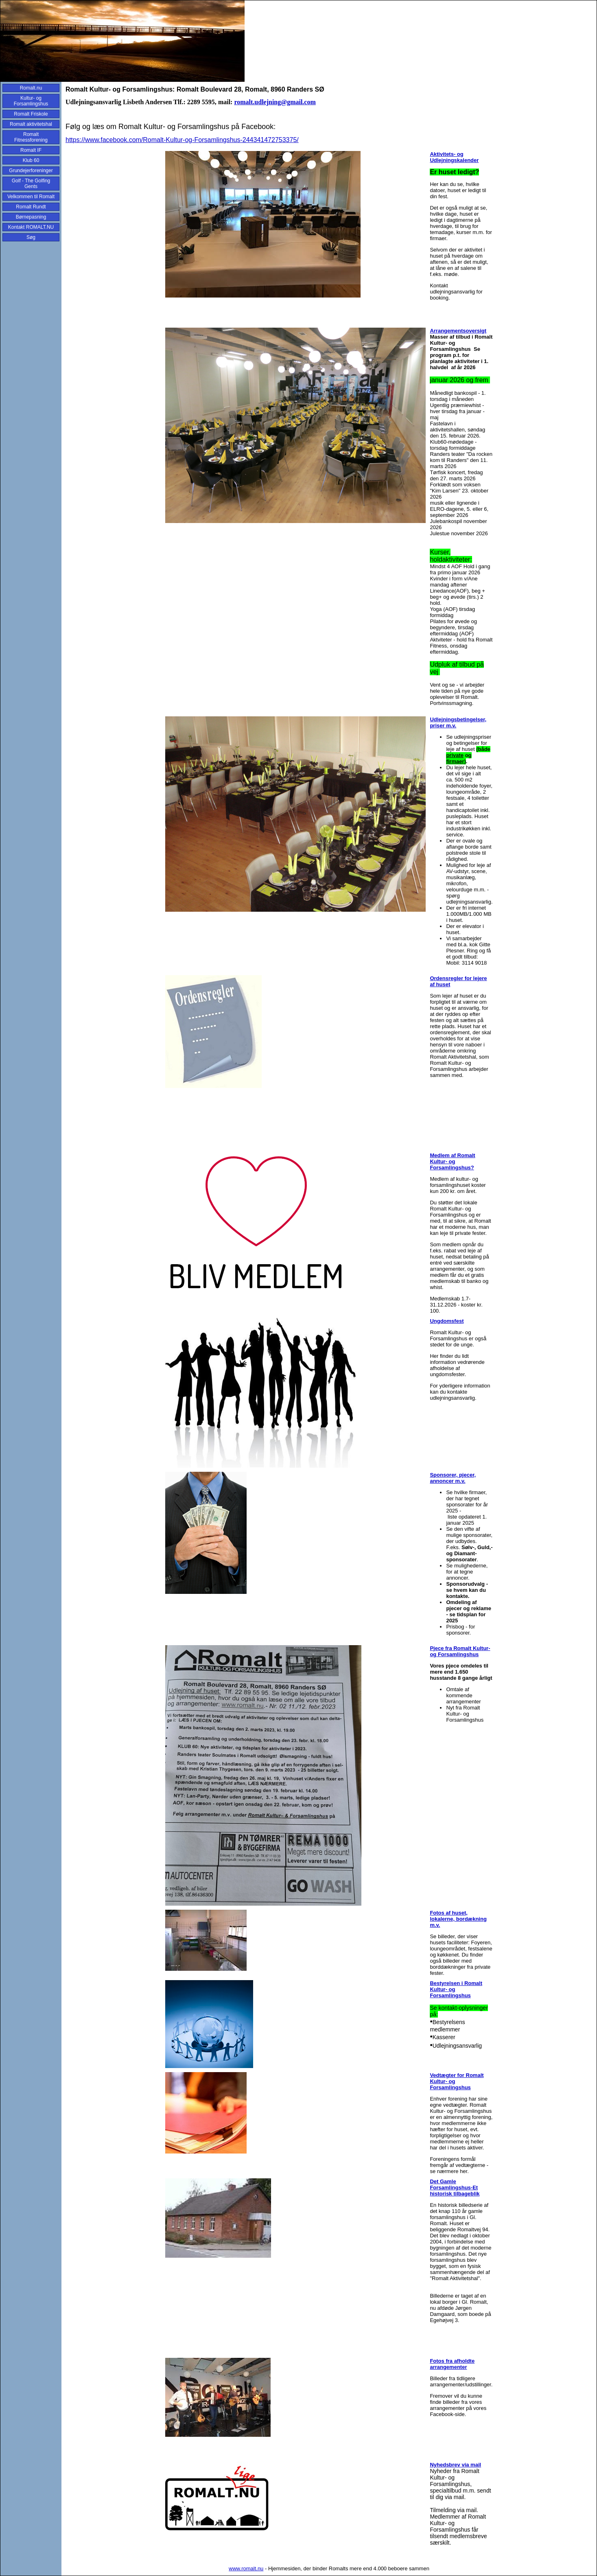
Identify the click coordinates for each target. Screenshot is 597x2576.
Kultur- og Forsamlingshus (31, 101)
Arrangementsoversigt (458, 331)
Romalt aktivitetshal (31, 124)
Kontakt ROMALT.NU (31, 227)
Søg (30, 237)
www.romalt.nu (246, 2568)
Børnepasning (31, 217)
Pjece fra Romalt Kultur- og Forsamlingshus (460, 1651)
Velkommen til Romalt (31, 196)
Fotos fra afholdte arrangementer (452, 2364)
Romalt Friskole (31, 114)
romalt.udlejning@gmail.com (274, 101)
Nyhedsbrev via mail (455, 2465)
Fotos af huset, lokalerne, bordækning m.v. (458, 1919)
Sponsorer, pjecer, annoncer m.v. (453, 1478)
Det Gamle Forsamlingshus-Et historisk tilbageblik (454, 2187)
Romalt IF (31, 150)
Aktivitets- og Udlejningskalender (454, 157)
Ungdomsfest (447, 1321)
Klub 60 (31, 160)
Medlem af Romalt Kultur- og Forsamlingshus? (452, 1161)
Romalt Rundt (31, 207)
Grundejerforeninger (30, 170)
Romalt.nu (31, 88)
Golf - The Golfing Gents (31, 183)
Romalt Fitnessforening (31, 137)
